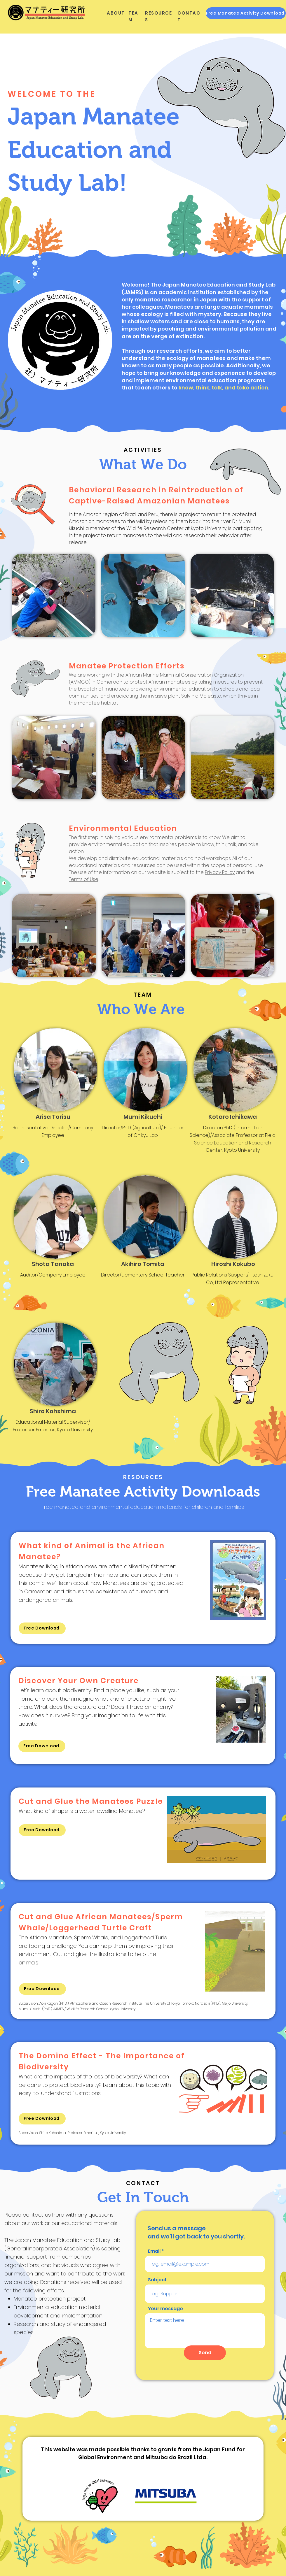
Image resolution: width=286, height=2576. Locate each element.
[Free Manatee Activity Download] (246, 13)
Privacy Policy (220, 872)
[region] (143, 1588)
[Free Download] (42, 1628)
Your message (165, 2308)
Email (154, 2251)
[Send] (205, 2352)
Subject (157, 2280)
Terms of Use (83, 879)
